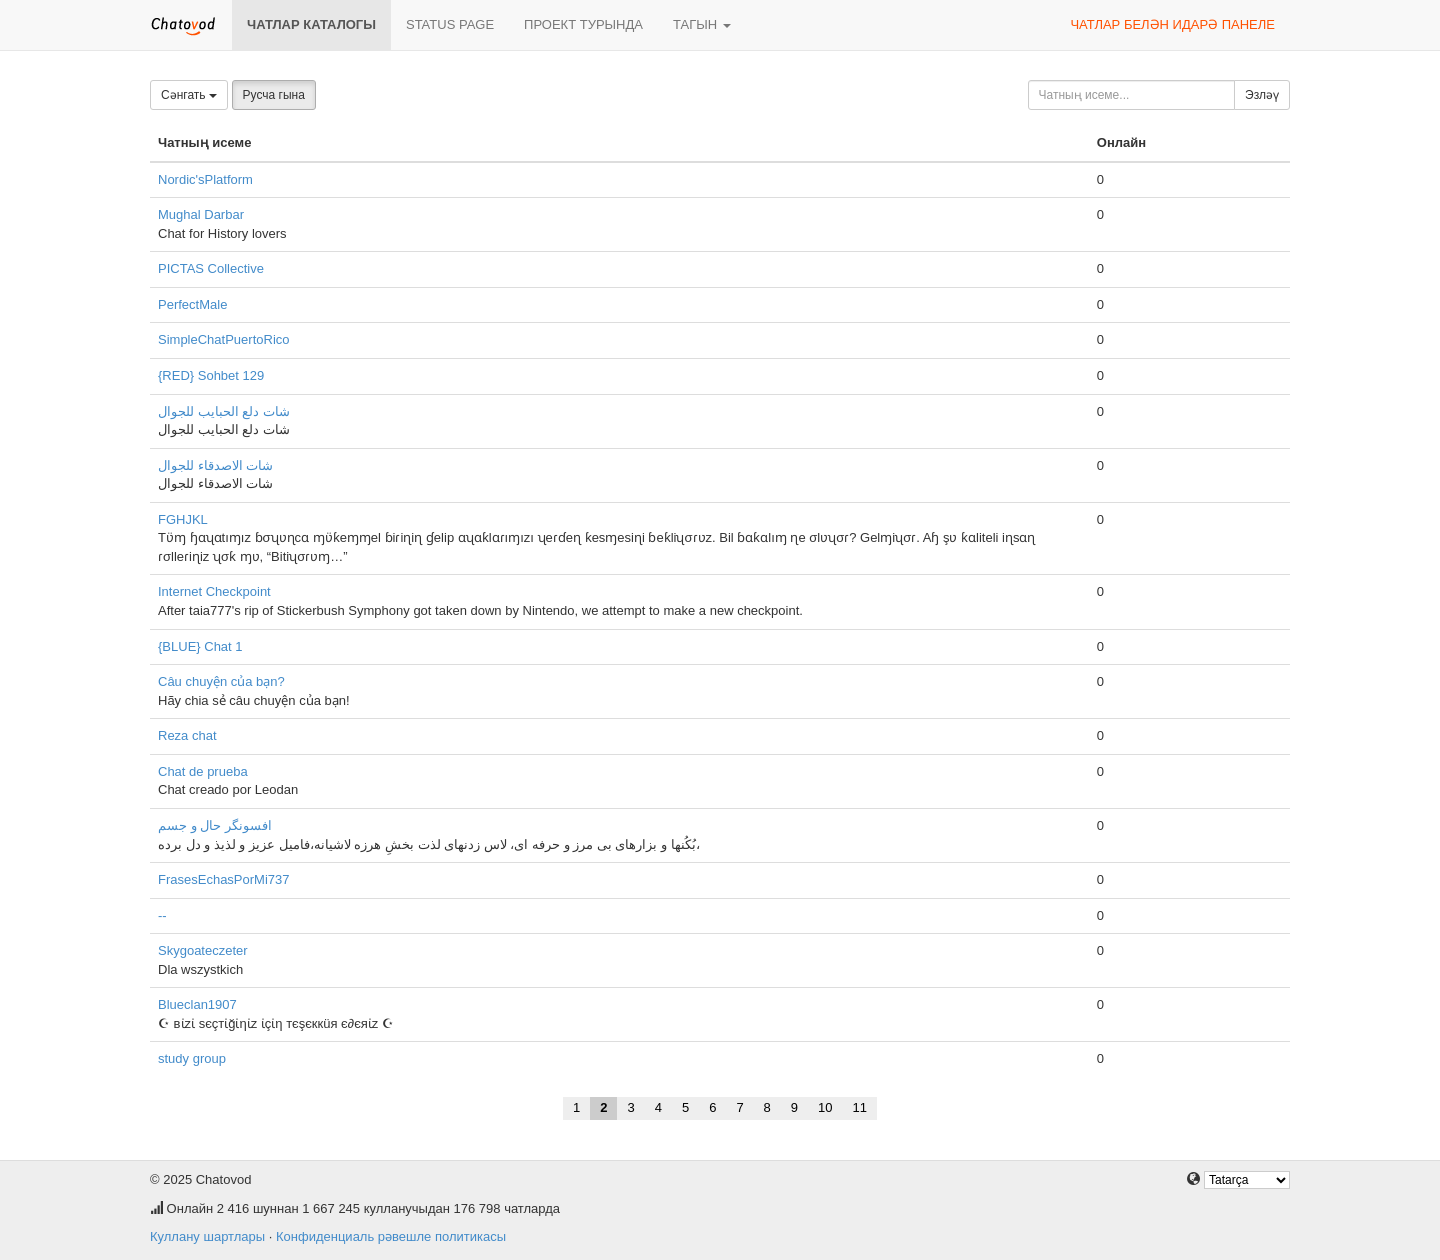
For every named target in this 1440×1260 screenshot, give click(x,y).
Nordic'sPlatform (205, 179)
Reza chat (187, 735)
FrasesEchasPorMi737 (224, 879)
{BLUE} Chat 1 (200, 646)
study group (192, 1058)
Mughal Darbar (201, 214)
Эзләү (1262, 95)
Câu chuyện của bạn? (221, 681)
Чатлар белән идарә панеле (1172, 24)
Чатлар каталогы (311, 24)
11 (860, 1107)
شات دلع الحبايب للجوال (224, 411)
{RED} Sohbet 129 (211, 375)
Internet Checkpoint (214, 591)
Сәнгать (189, 95)
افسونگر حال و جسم (215, 825)
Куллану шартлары (207, 1236)
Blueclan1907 (197, 1004)
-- (162, 915)
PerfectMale (192, 304)
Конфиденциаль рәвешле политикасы (391, 1236)
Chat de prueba (203, 771)
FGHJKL (183, 519)
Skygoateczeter (203, 950)
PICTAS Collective (211, 268)
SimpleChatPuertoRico (224, 339)
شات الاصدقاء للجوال (215, 465)
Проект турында (583, 24)
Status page (450, 24)
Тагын (702, 24)
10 (825, 1107)
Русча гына (274, 95)
